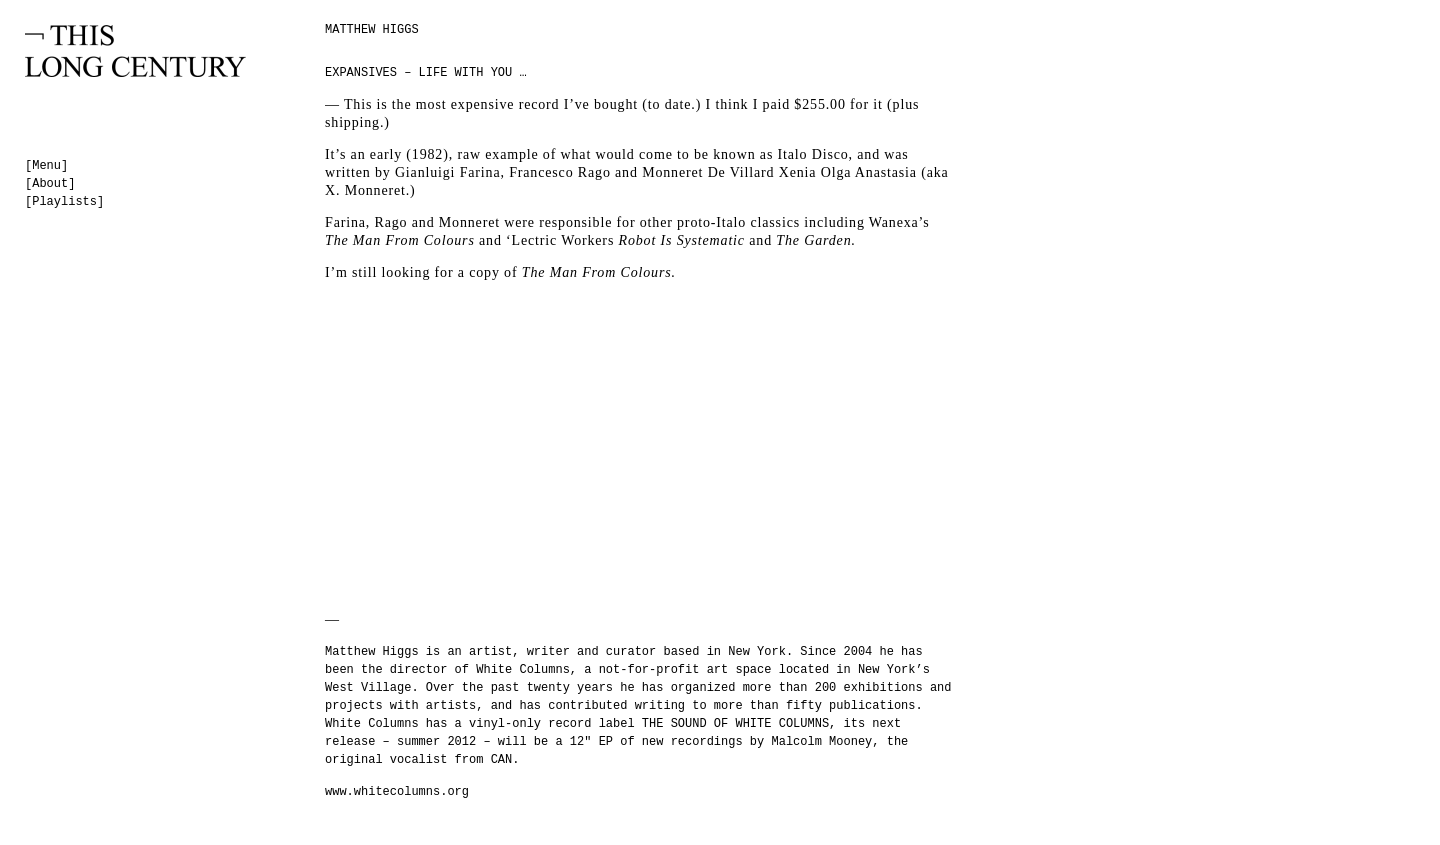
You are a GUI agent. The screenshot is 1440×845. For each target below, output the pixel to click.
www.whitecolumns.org (397, 792)
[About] (50, 184)
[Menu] (46, 166)
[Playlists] (64, 202)
